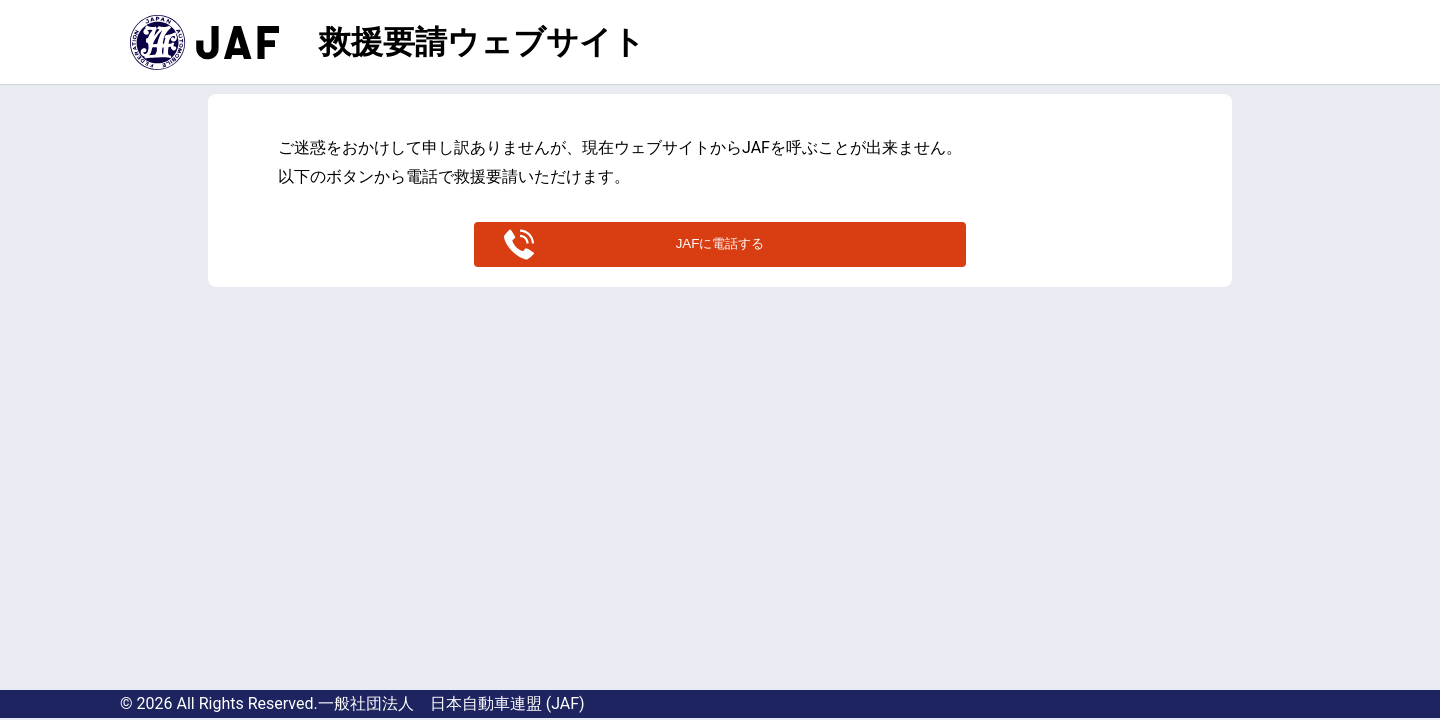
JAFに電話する (720, 243)
